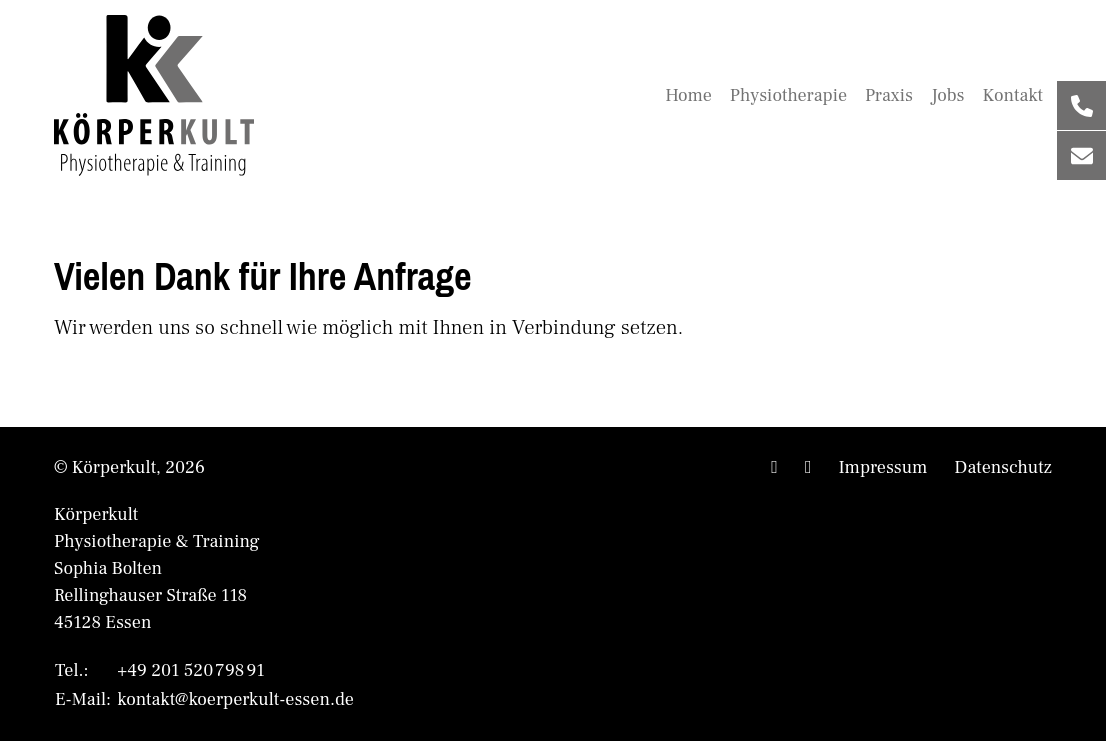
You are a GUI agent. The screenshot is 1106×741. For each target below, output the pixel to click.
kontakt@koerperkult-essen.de (235, 699)
